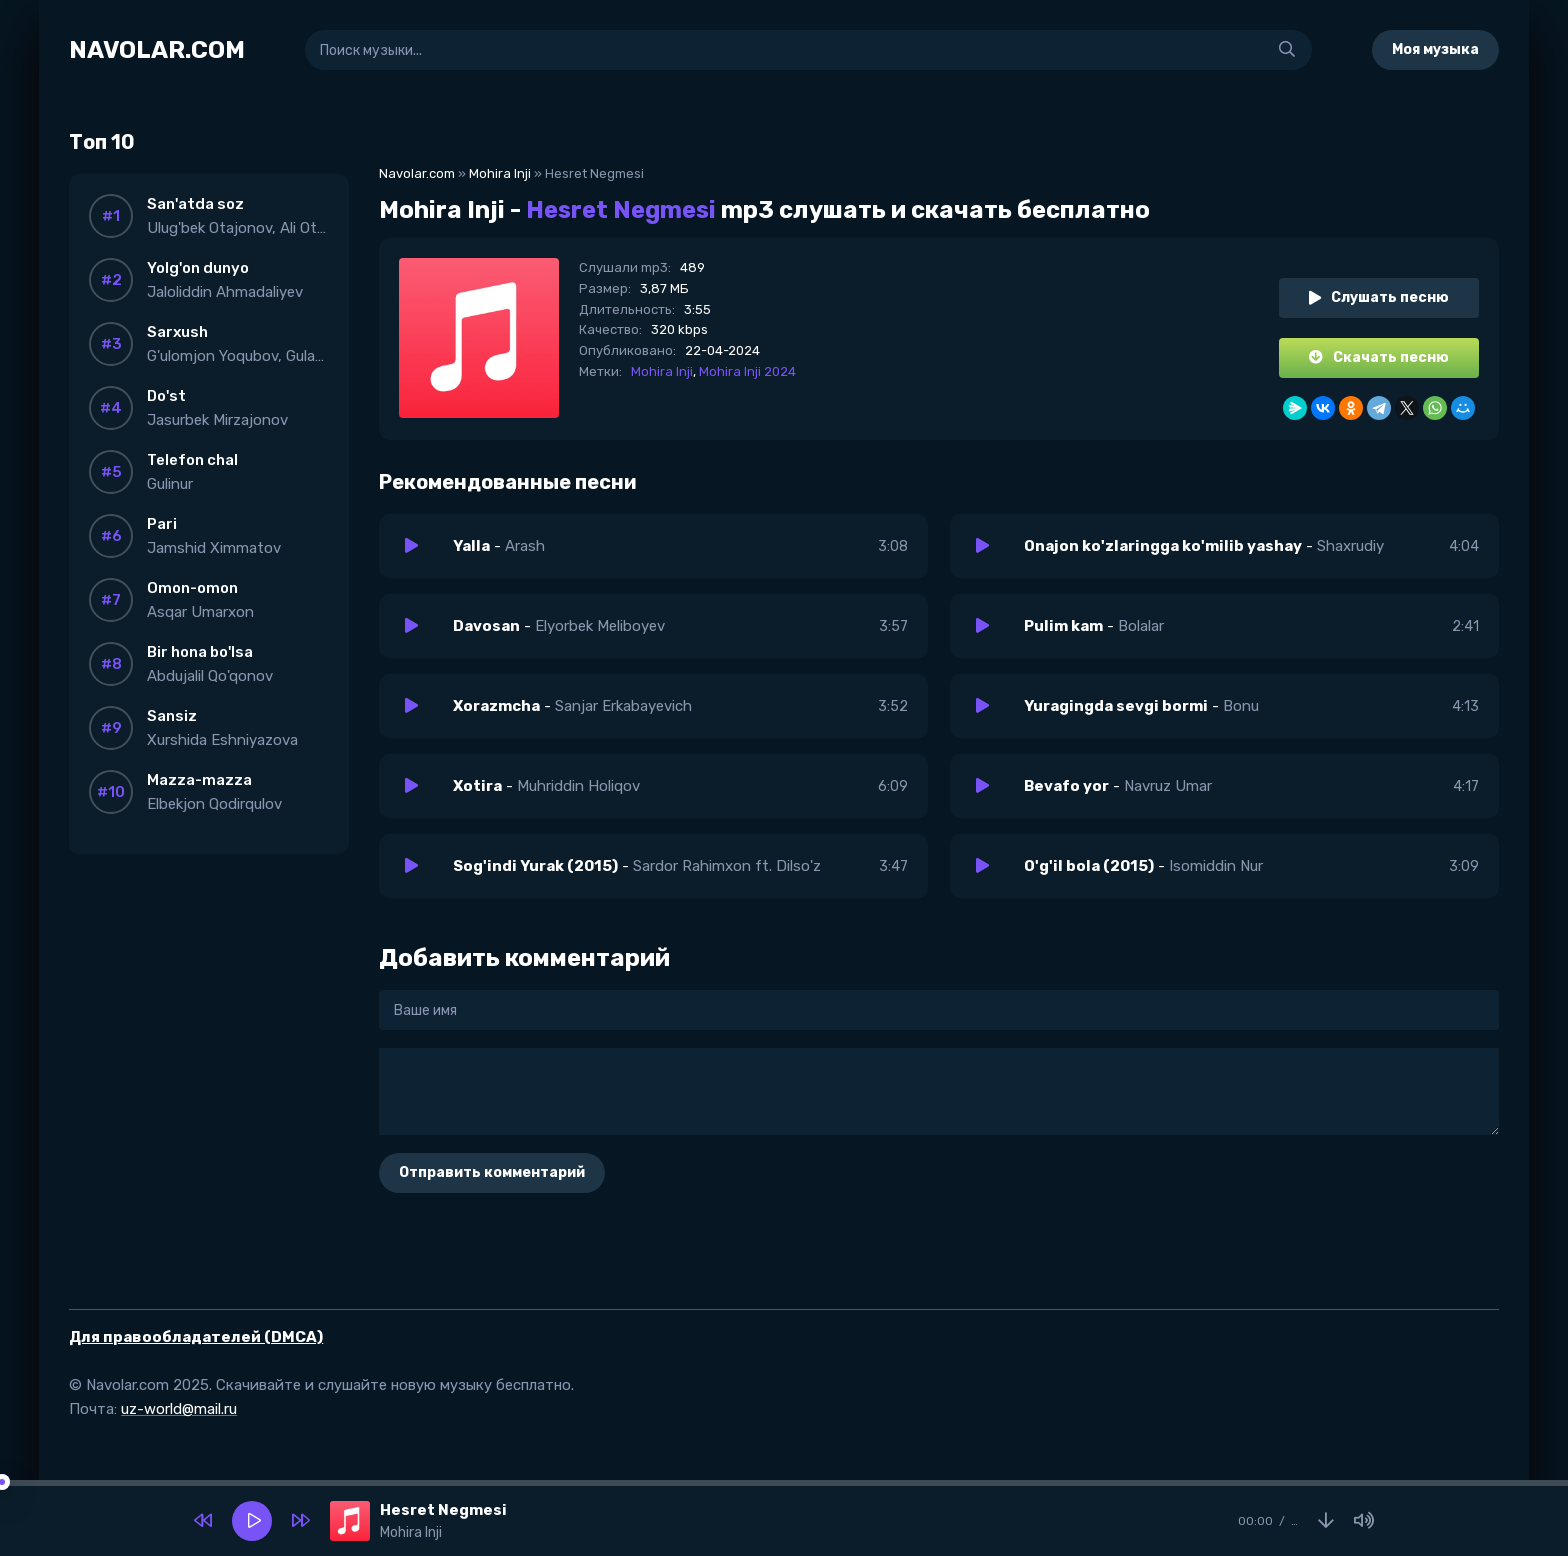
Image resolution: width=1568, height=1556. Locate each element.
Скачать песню (1379, 357)
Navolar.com (417, 173)
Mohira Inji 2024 (747, 371)
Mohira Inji (500, 173)
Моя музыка (1435, 49)
